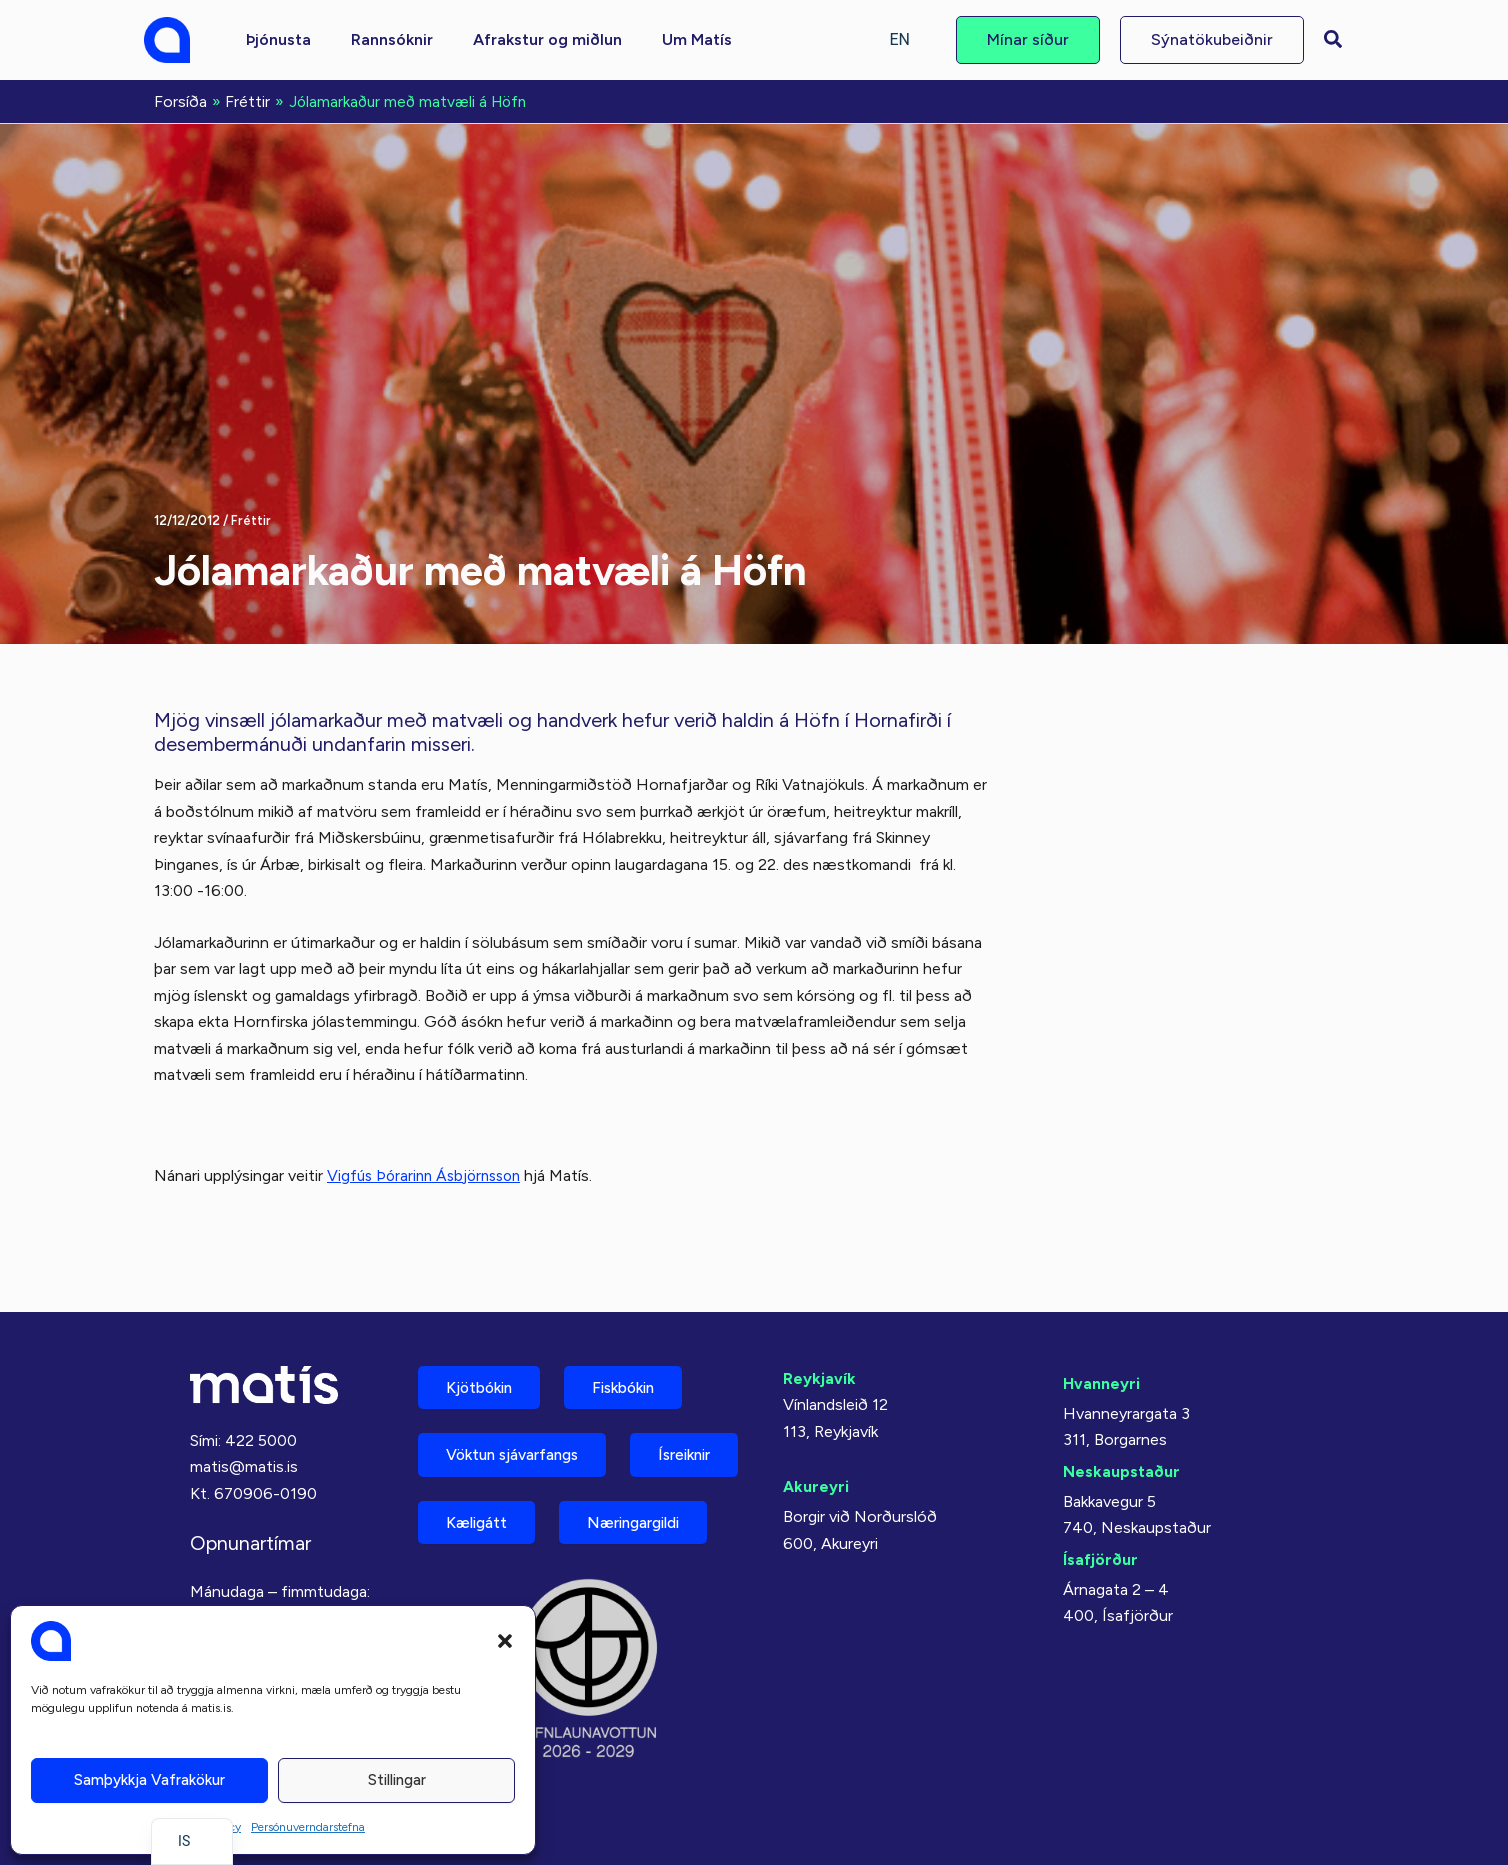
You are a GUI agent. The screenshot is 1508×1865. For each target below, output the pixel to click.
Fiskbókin (638, 1327)
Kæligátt (623, 1467)
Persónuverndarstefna (308, 1827)
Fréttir (251, 518)
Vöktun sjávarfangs (520, 1397)
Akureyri (816, 1425)
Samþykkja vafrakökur (149, 1780)
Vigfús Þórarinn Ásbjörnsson (429, 1173)
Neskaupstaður (1121, 1410)
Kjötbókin (484, 1327)
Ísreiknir (477, 1467)
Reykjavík (819, 1317)
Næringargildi (499, 1537)
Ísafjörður (1100, 1498)
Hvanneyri (1101, 1322)
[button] (505, 1641)
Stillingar (397, 1780)
